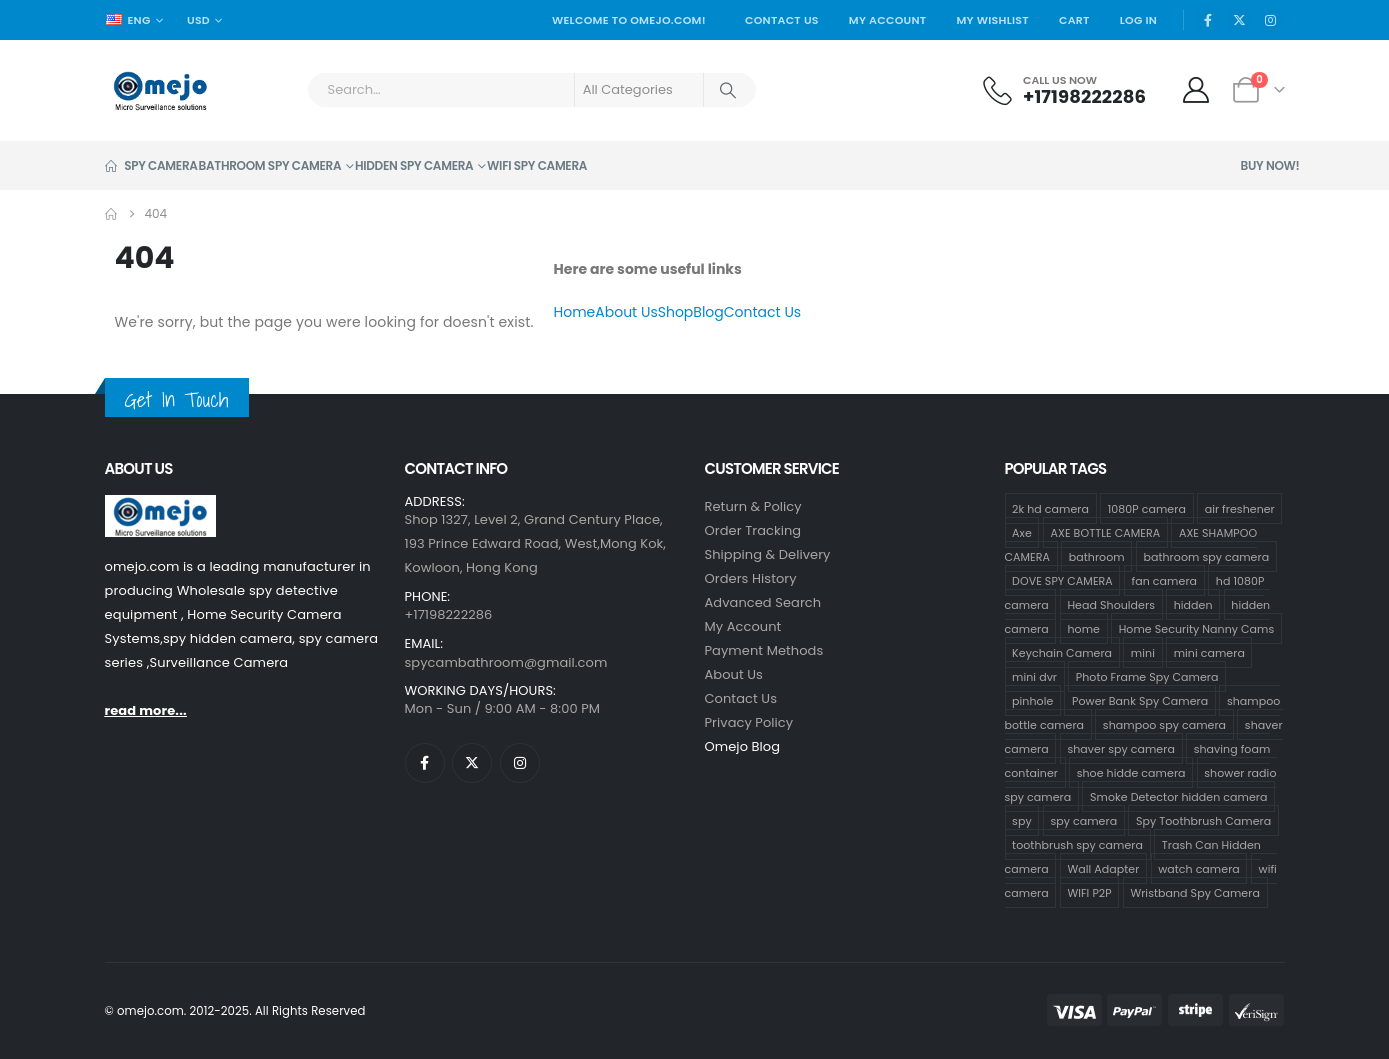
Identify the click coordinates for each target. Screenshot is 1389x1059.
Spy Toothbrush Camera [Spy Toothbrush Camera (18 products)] (1203, 820)
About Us (626, 312)
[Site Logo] (160, 90)
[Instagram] (1271, 20)
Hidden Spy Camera (414, 165)
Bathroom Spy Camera (270, 165)
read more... (146, 710)
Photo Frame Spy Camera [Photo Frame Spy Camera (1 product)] (1147, 676)
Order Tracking (753, 530)
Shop (676, 312)
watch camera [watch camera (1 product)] (1199, 868)
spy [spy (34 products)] (1022, 820)
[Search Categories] (639, 90)
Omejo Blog (743, 746)
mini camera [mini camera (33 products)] (1209, 652)
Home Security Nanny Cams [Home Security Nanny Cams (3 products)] (1197, 628)
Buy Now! (1270, 165)
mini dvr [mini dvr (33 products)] (1034, 676)
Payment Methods (764, 650)
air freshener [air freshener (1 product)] (1240, 508)
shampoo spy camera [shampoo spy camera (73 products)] (1164, 724)
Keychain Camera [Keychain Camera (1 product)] (1062, 652)
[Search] (729, 90)
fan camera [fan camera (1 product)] (1164, 580)
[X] (1240, 20)
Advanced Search (763, 602)
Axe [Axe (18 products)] (1022, 532)
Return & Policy (753, 506)
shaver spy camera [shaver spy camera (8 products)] (1120, 748)
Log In (1139, 20)
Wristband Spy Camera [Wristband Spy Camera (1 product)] (1195, 892)
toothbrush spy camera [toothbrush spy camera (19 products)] (1077, 844)
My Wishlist (992, 20)
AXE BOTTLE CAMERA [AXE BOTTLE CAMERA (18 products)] (1106, 532)
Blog (708, 312)
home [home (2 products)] (1083, 628)
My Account (888, 20)
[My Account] (1195, 90)
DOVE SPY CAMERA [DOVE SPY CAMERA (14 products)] (1062, 580)
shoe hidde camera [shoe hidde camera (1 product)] (1131, 772)
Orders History (751, 578)
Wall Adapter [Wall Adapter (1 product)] (1103, 868)
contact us (741, 698)
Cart (1074, 20)
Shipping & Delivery (768, 554)
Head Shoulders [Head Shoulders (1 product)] (1111, 604)
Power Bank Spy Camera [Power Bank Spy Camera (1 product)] (1140, 700)
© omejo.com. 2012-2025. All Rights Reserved (235, 1011)
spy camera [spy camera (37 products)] (1083, 820)
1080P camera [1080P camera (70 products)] (1147, 508)
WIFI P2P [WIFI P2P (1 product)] (1089, 892)
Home (575, 312)
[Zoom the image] (160, 506)
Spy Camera (151, 165)
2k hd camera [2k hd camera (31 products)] (1050, 508)
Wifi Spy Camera (537, 165)
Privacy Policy (749, 722)
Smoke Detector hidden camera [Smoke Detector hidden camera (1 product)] (1178, 796)
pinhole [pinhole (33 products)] (1032, 700)
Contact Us (782, 20)
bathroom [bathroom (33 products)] (1097, 556)
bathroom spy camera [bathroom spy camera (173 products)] (1206, 556)
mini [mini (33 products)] (1143, 652)
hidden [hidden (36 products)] (1193, 604)
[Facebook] (1208, 20)
